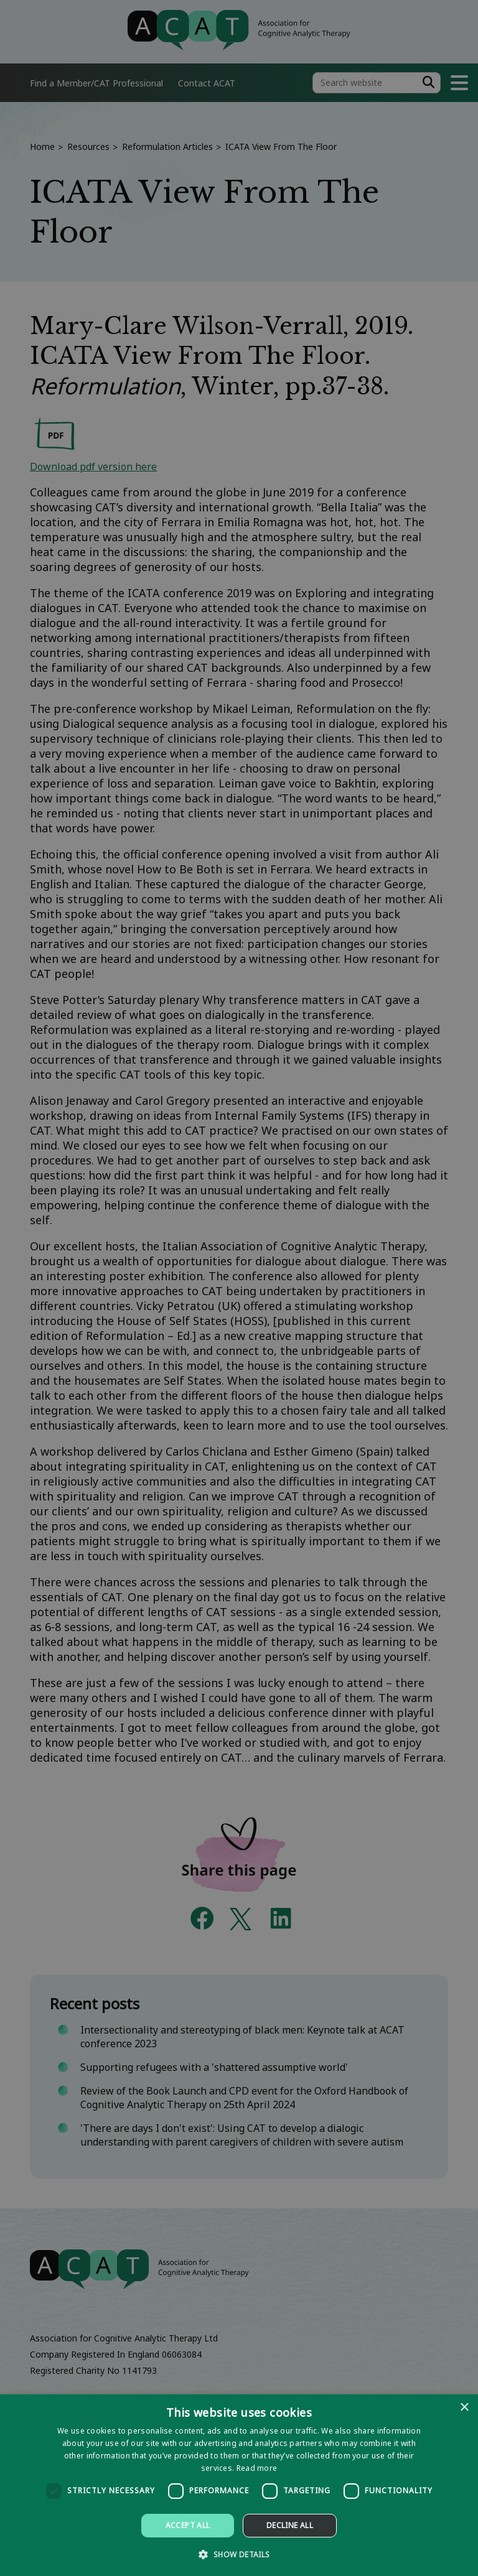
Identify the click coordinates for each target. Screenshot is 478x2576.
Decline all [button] (289, 2525)
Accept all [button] (188, 2525)
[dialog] (239, 2485)
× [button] (464, 2407)
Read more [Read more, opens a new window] (257, 2468)
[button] (238, 2554)
